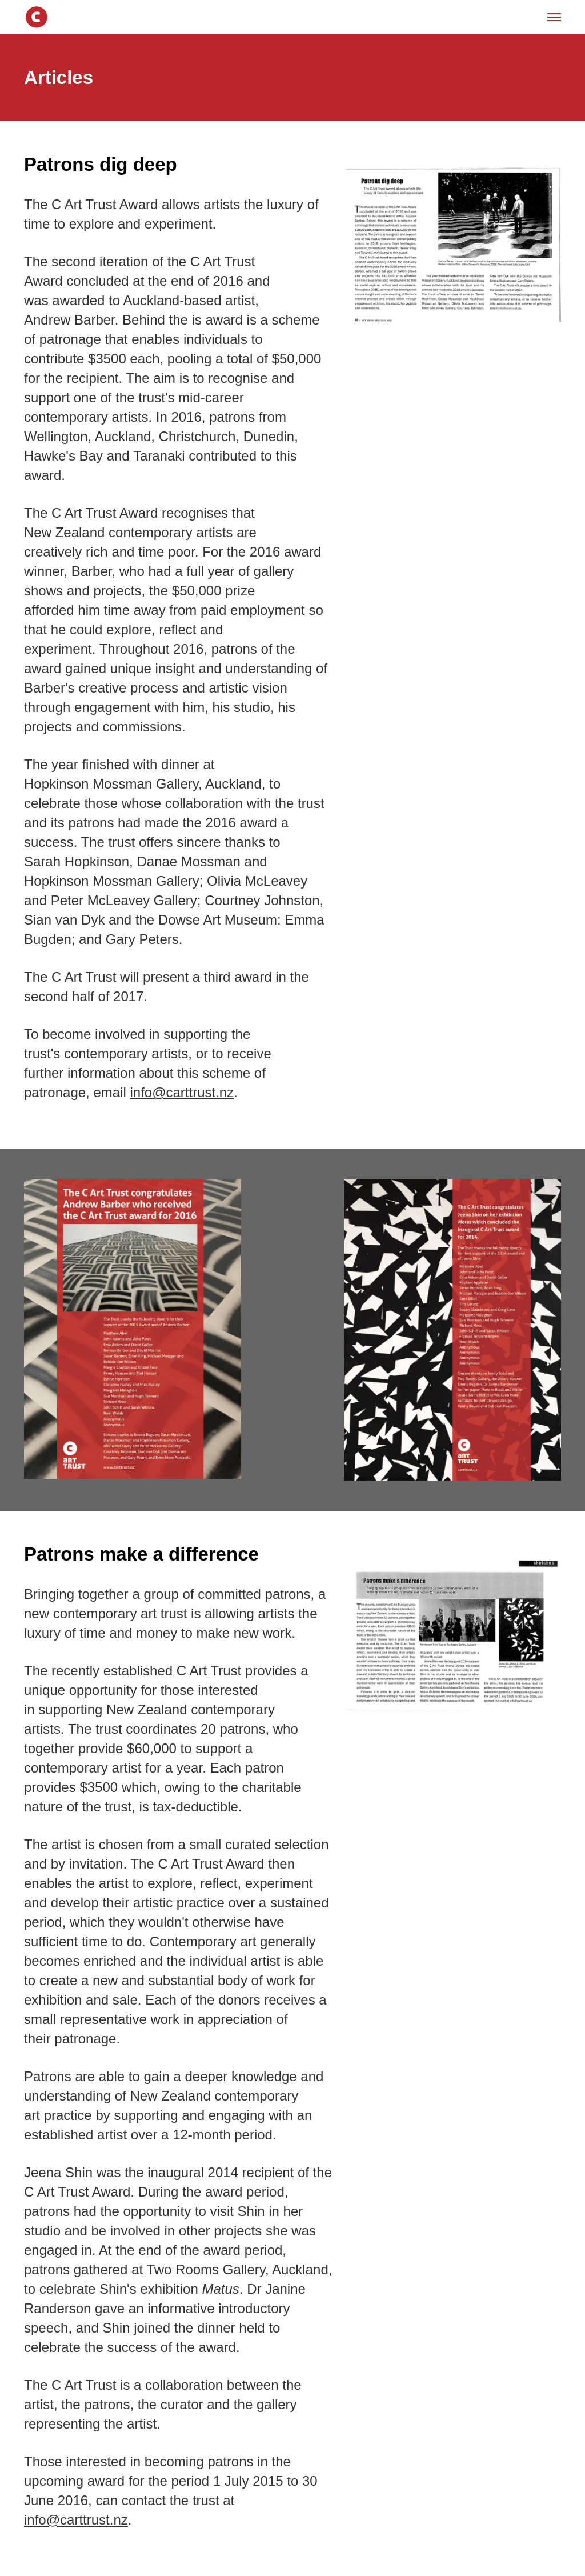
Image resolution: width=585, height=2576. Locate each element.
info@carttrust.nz (182, 1092)
